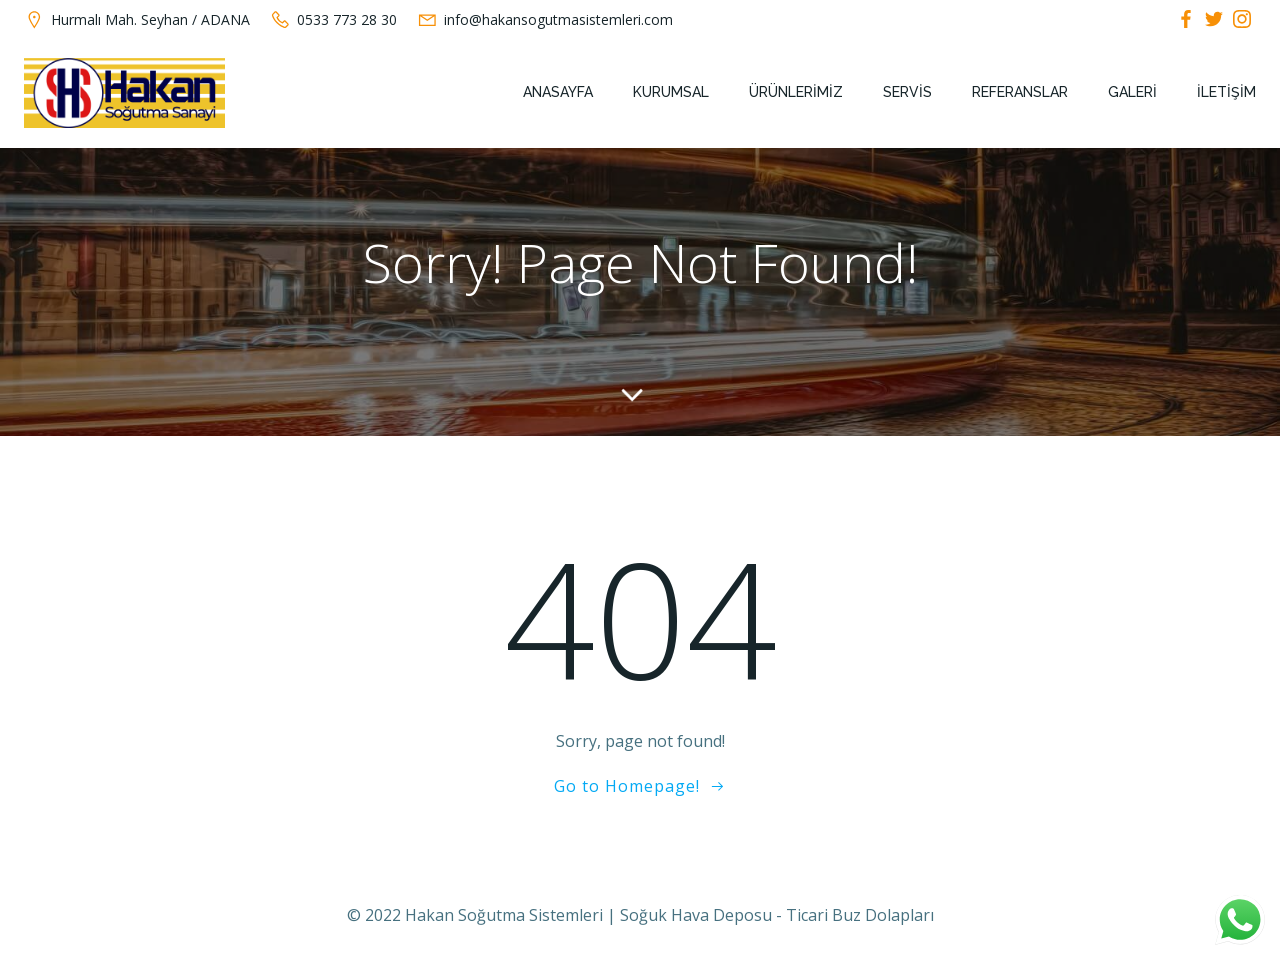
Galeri (1132, 92)
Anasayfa (558, 92)
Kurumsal (671, 92)
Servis (907, 92)
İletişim (1226, 92)
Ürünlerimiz (796, 92)
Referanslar (1020, 92)
